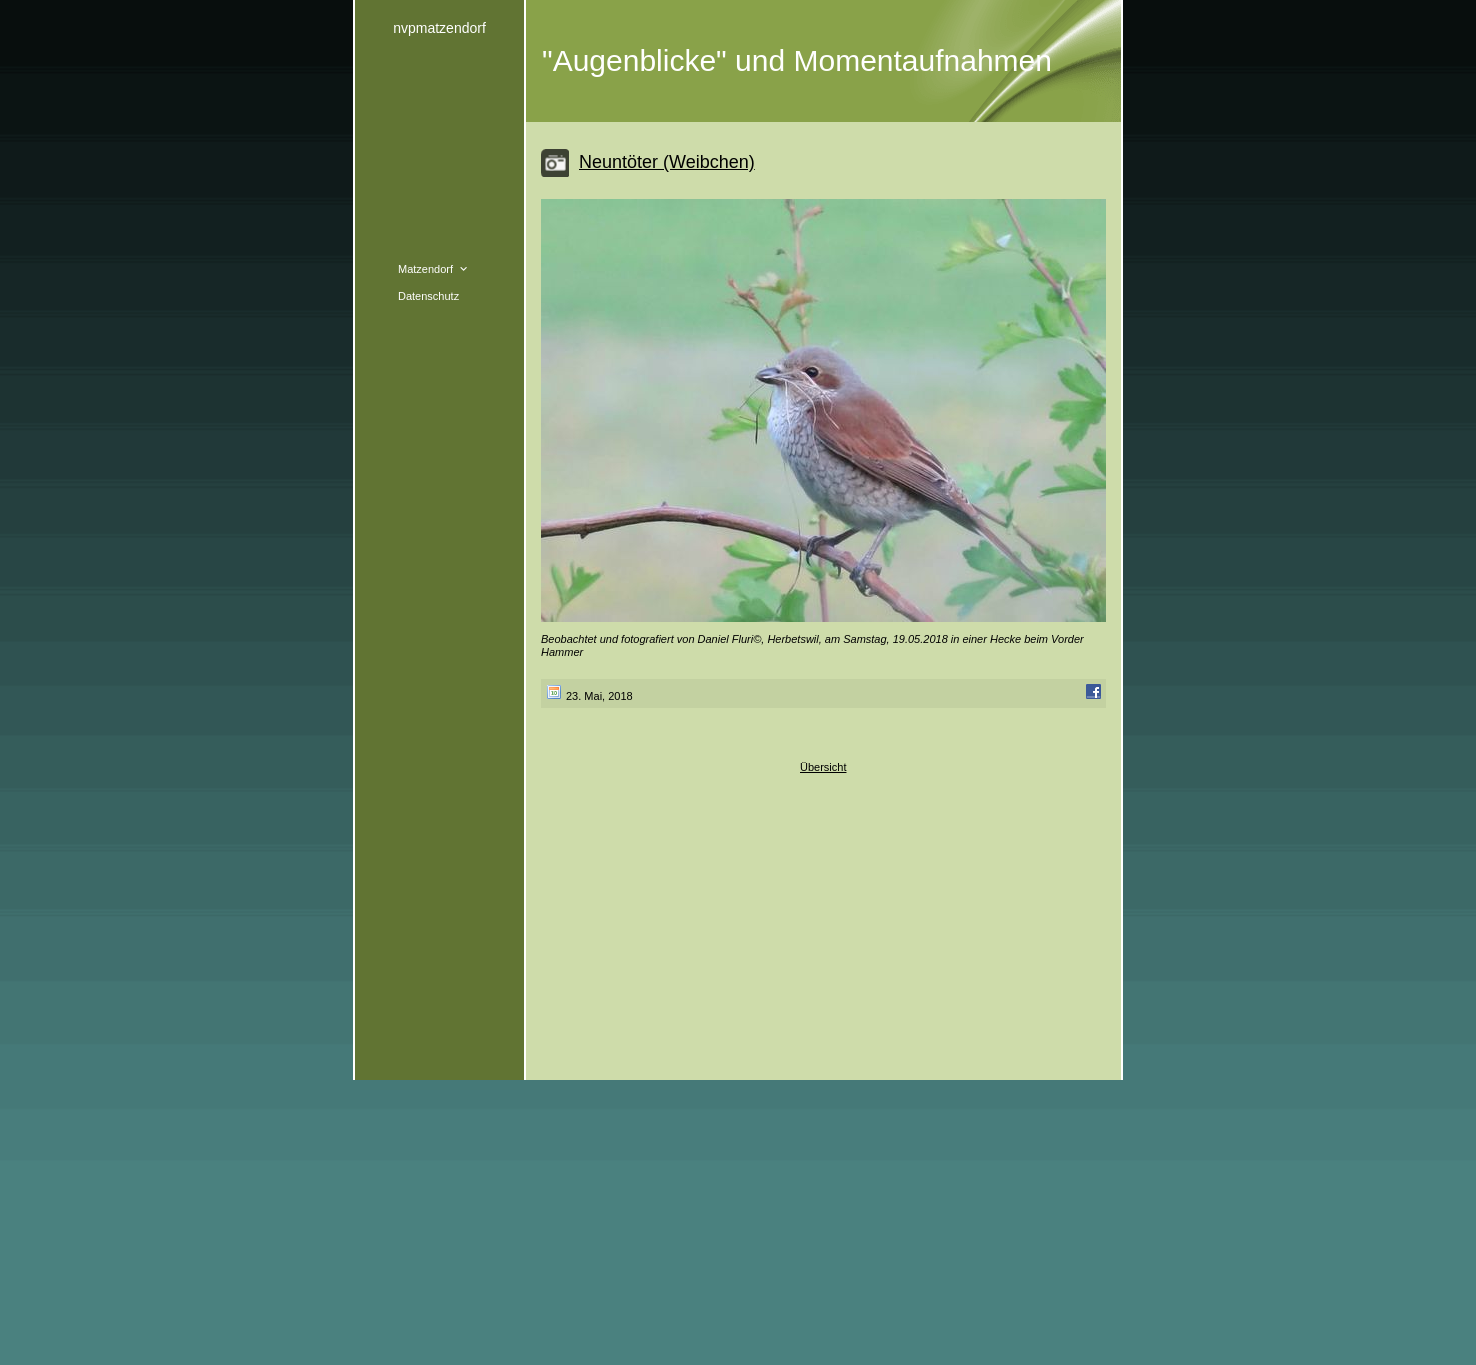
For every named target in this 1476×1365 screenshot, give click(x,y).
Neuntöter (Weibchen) (667, 162)
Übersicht (823, 767)
